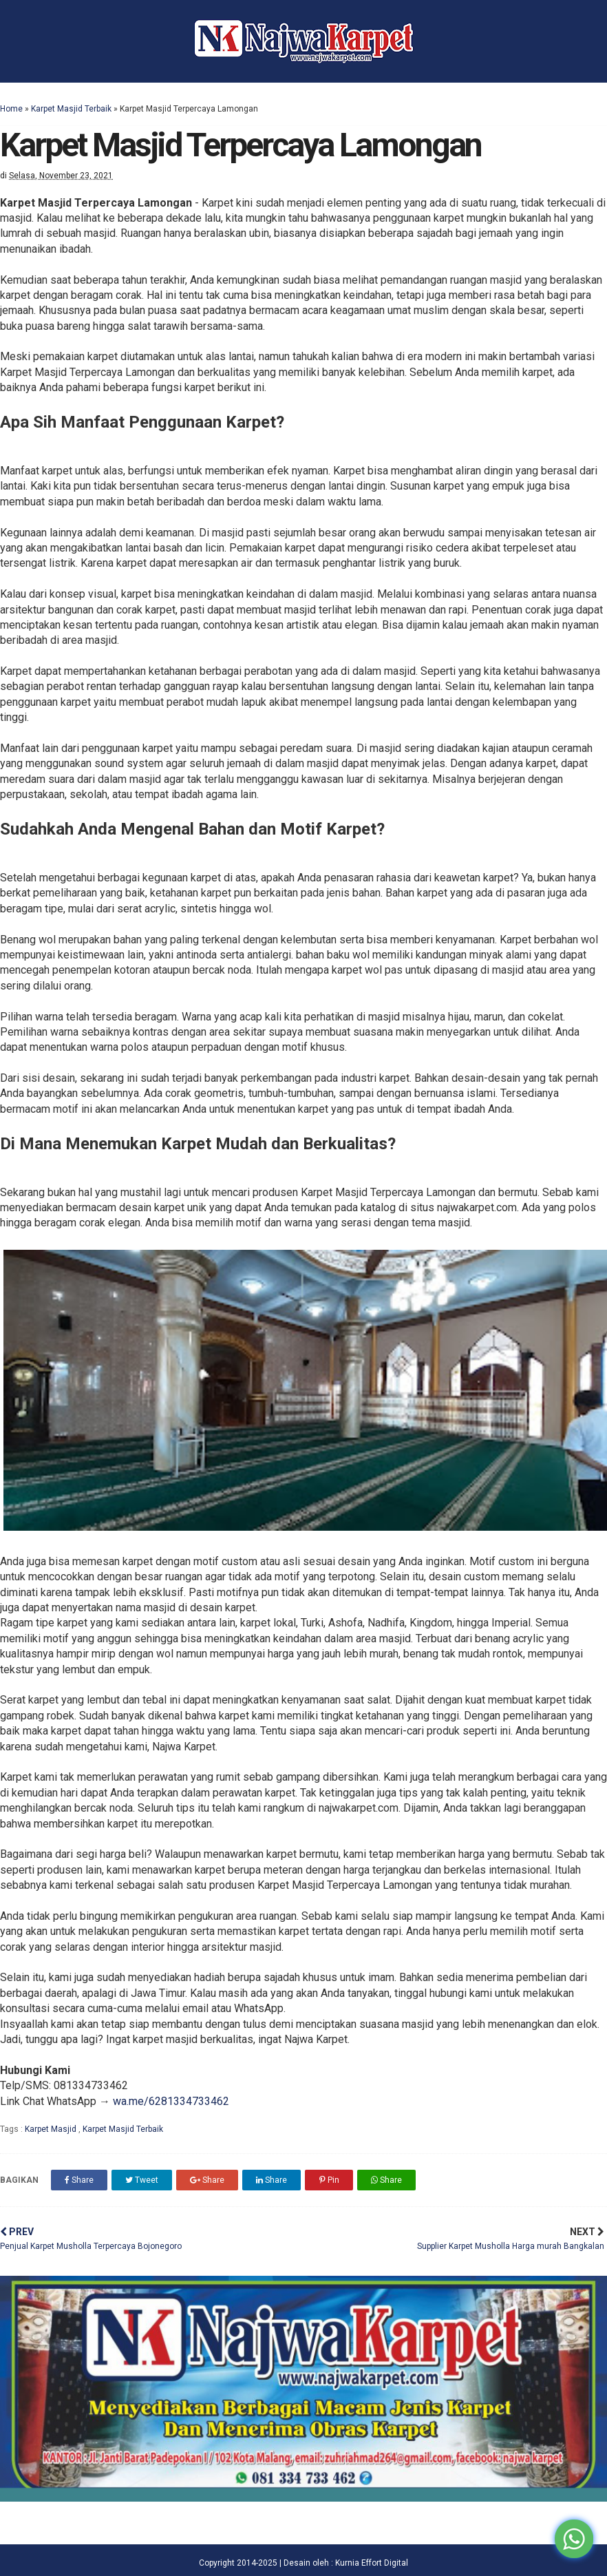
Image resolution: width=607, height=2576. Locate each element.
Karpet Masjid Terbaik (71, 109)
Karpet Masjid (51, 2129)
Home (11, 109)
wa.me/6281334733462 (171, 2101)
